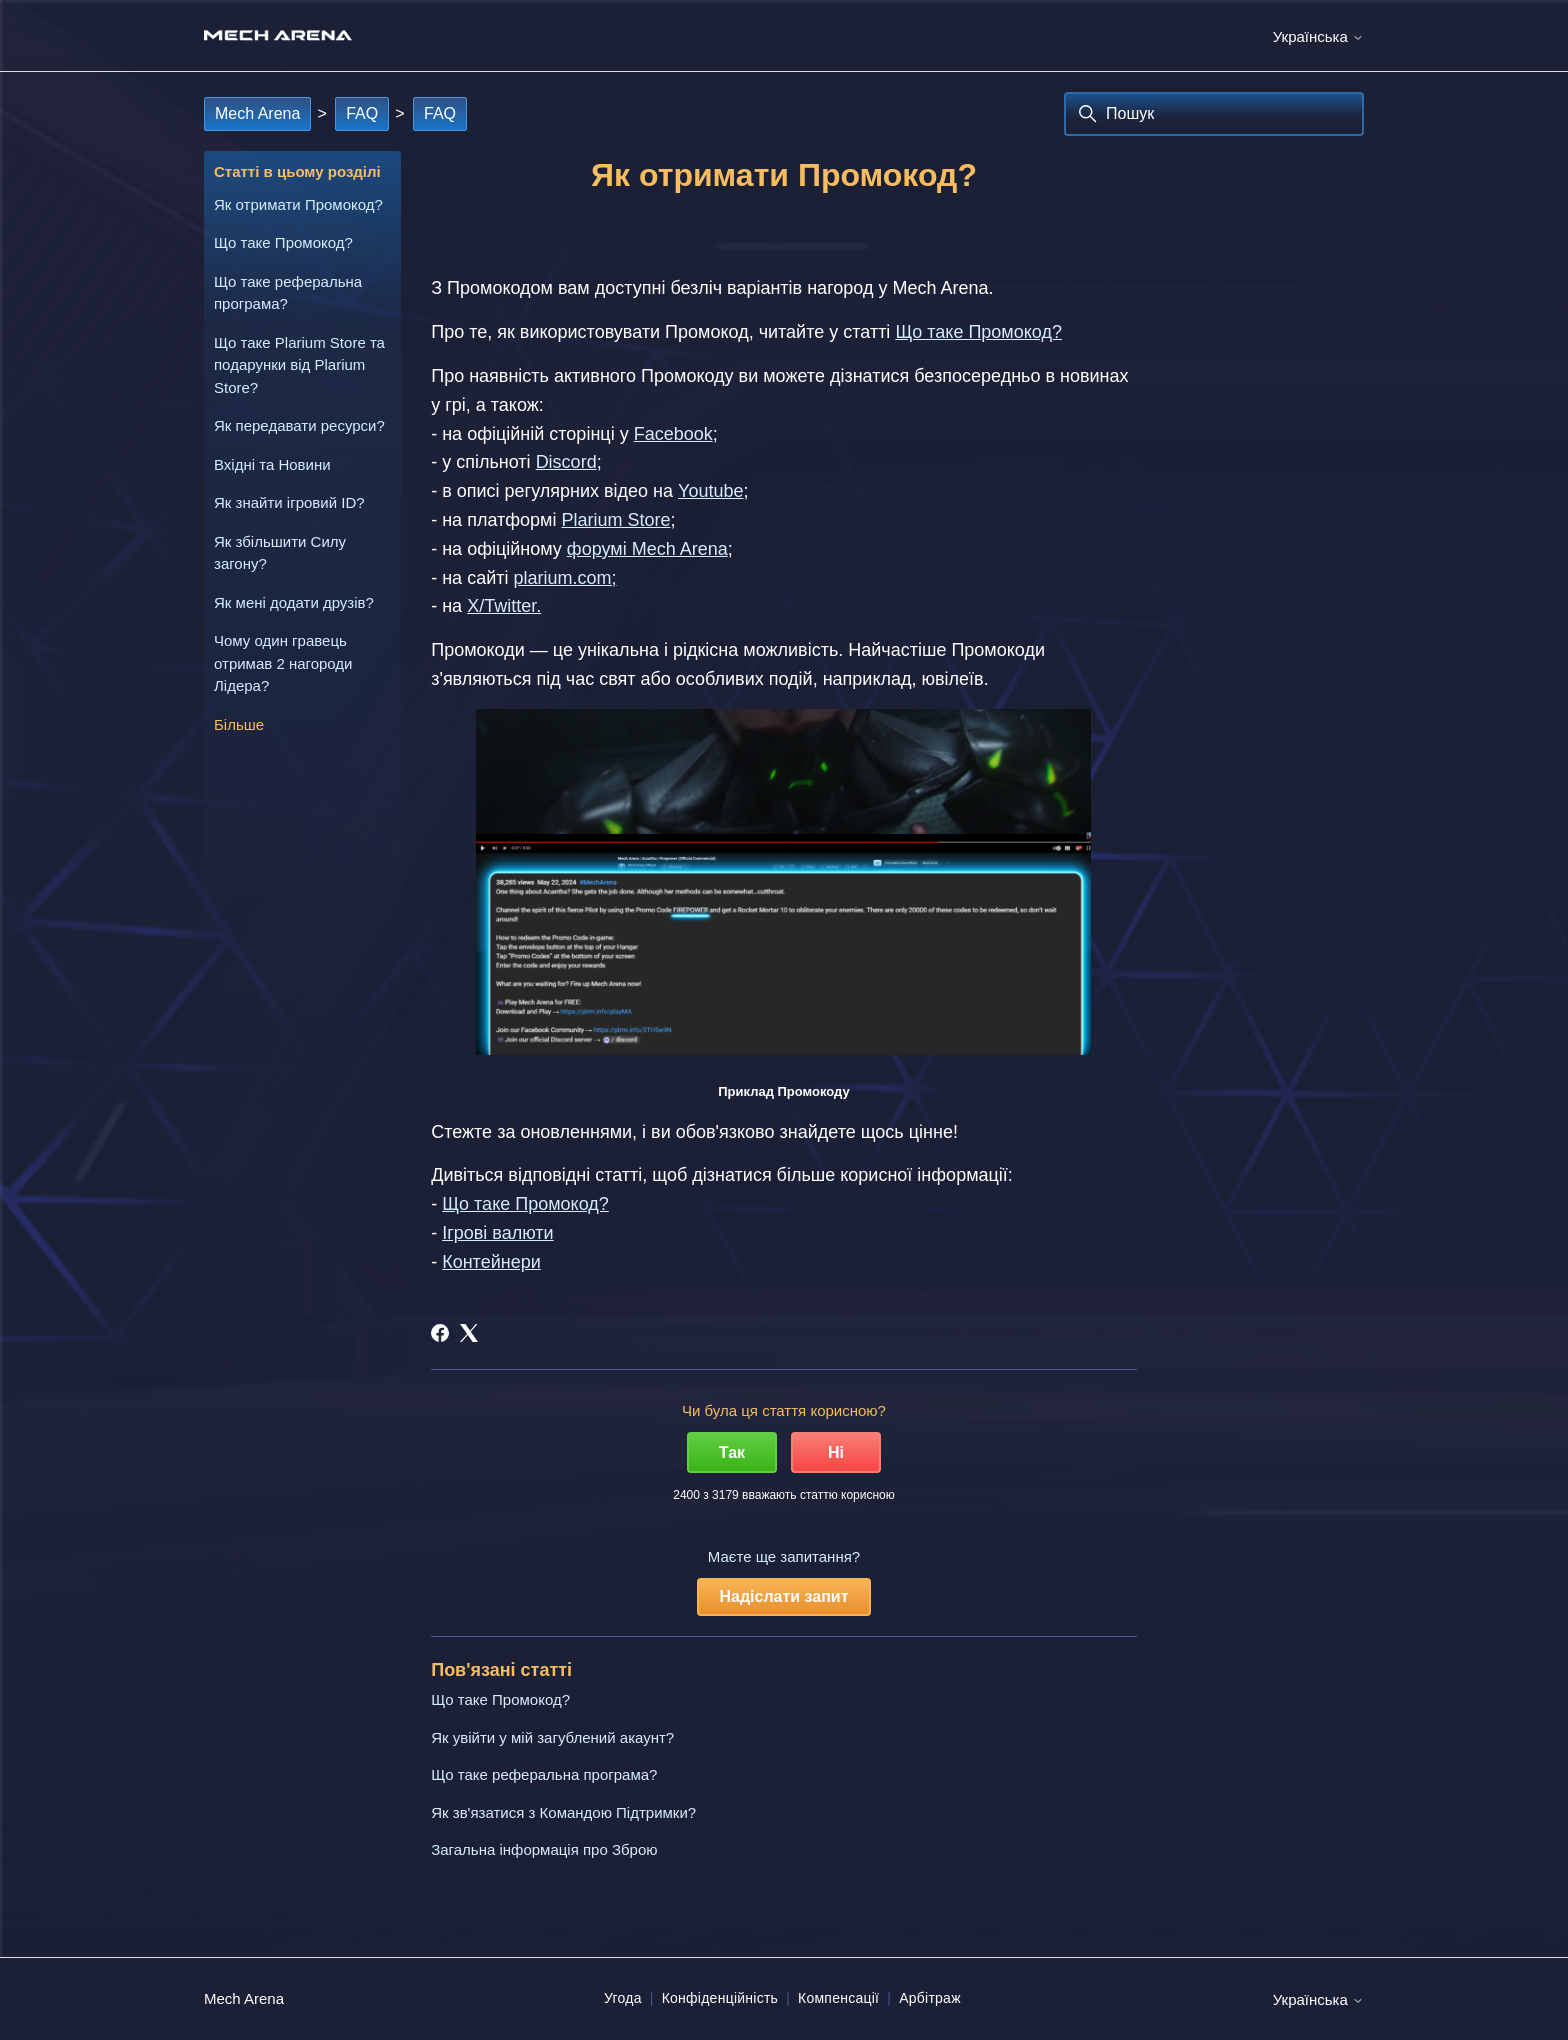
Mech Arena (257, 113)
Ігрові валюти (497, 1233)
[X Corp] (469, 1333)
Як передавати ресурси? (299, 425)
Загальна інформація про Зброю (544, 1849)
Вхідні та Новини (272, 464)
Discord (566, 462)
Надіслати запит (783, 1596)
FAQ (362, 113)
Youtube (710, 491)
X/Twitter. (504, 606)
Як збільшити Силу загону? (280, 553)
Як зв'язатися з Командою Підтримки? (563, 1812)
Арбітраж (930, 1998)
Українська (1318, 36)
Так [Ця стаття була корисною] (732, 1452)
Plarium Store (615, 520)
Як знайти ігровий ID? (289, 502)
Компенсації (838, 1998)
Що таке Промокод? (283, 242)
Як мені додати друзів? (294, 602)
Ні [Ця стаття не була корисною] (836, 1452)
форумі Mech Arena (647, 549)
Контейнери (491, 1262)
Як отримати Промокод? (298, 204)
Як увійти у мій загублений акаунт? (552, 1737)
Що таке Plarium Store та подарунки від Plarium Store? (299, 365)
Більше (239, 724)
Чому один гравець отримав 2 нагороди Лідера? (283, 663)
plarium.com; (564, 578)
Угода (623, 1998)
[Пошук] (1214, 114)
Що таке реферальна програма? (288, 293)
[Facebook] (440, 1333)
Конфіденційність (720, 1998)
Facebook (673, 434)
